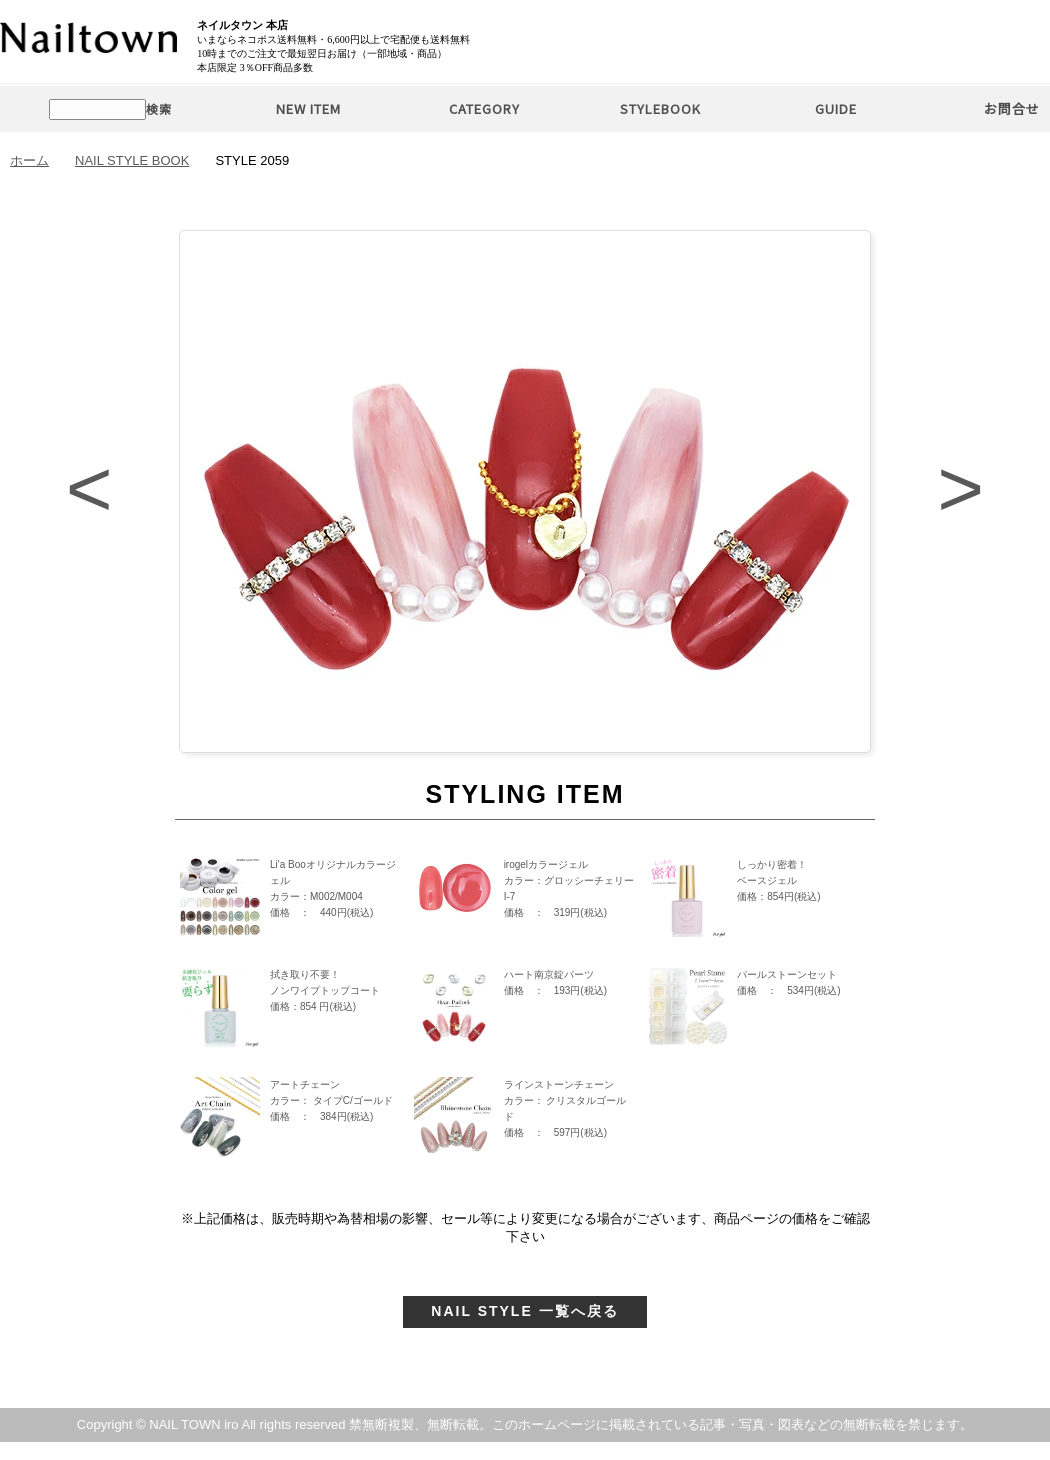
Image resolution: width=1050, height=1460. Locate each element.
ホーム (29, 160)
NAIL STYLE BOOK (132, 160)
